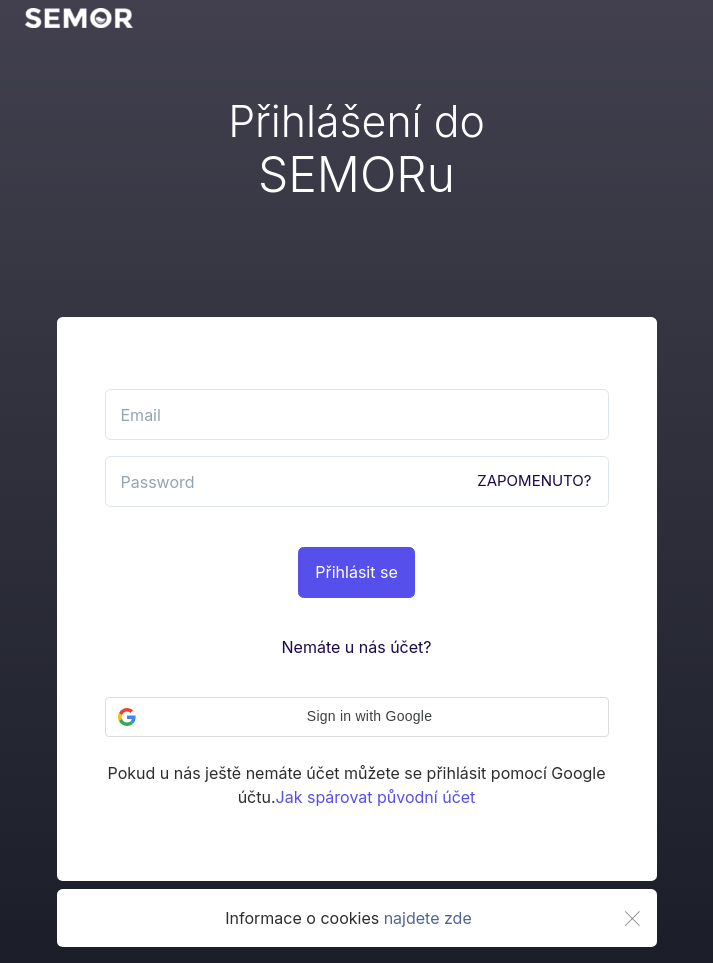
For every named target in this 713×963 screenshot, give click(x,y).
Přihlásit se (356, 572)
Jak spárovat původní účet (376, 797)
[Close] (632, 918)
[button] (357, 717)
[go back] (79, 18)
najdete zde (428, 918)
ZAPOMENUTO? (534, 480)
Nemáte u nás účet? (357, 647)
